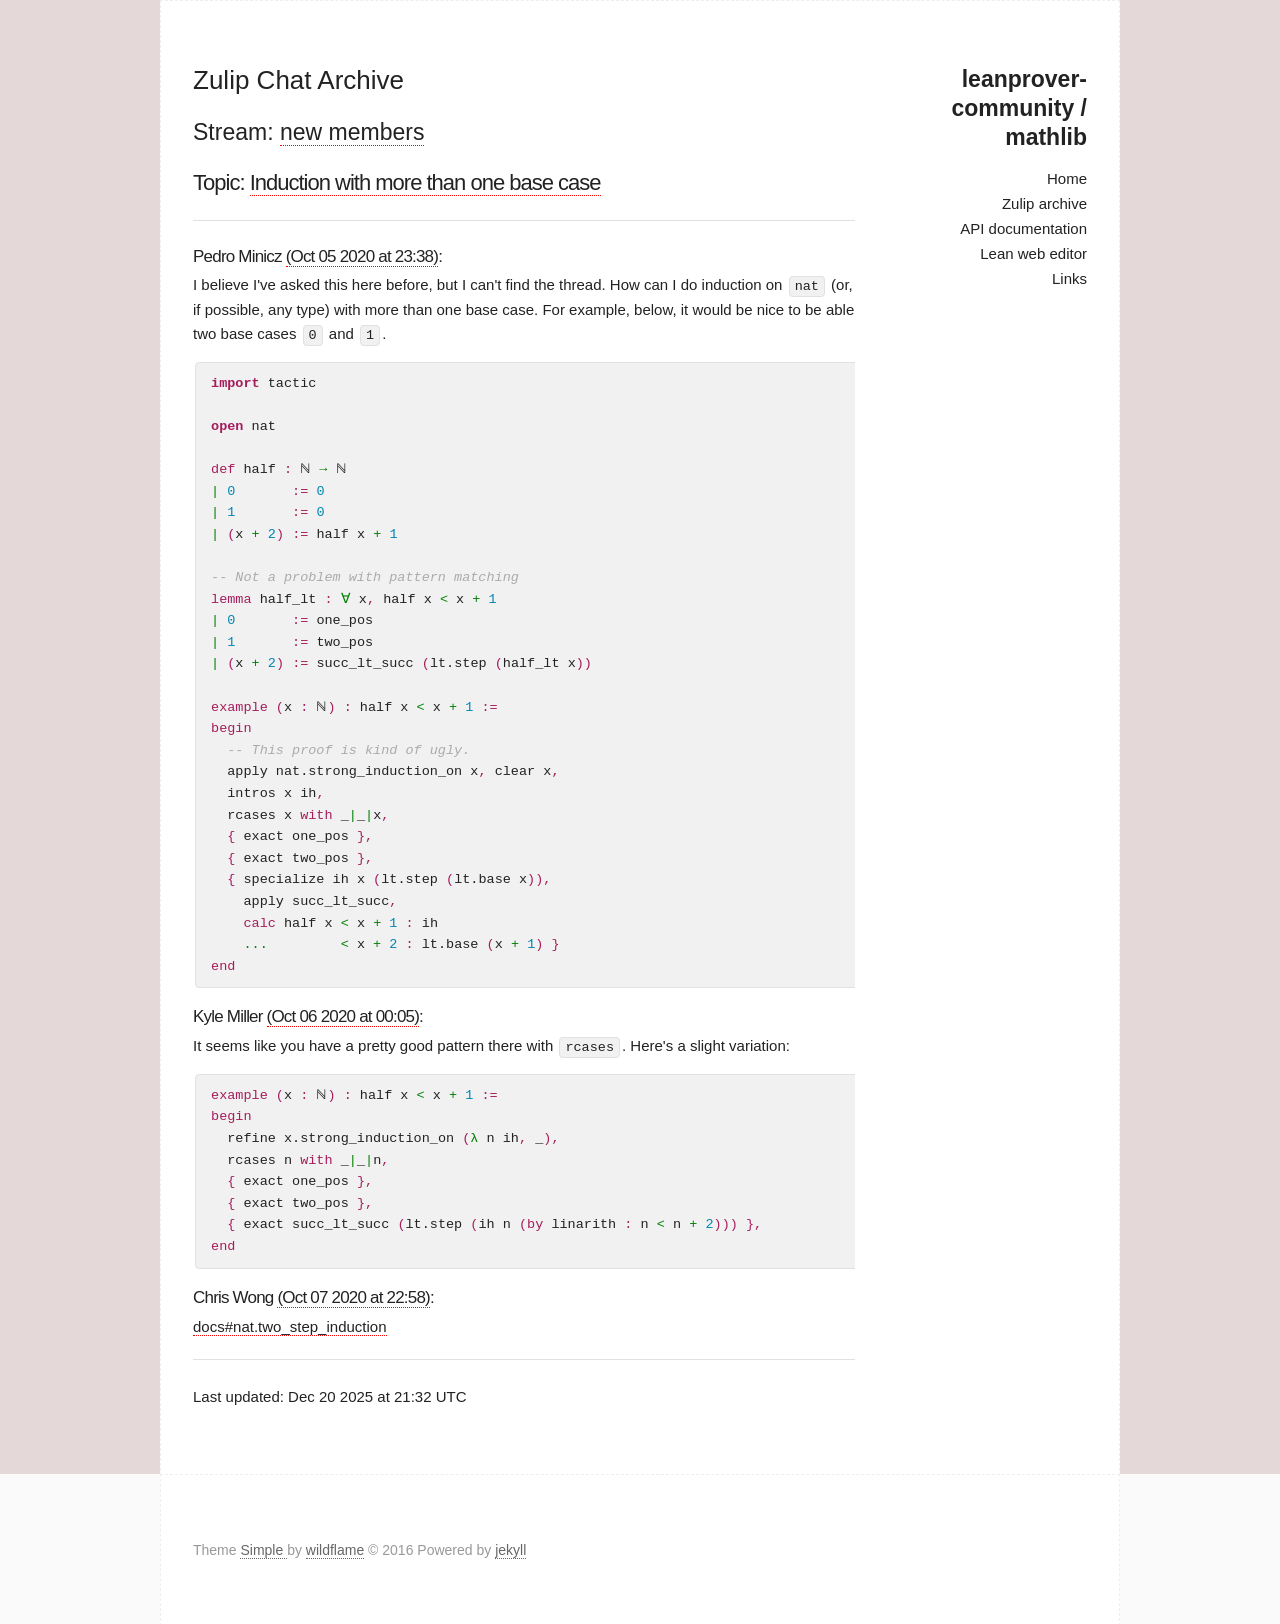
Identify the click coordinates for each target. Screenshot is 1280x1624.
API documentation (1023, 228)
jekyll (510, 1548)
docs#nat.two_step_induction (289, 1324)
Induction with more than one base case (425, 182)
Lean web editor (1033, 253)
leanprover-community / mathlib (1019, 108)
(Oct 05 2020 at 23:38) (362, 256)
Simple (263, 1548)
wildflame (335, 1548)
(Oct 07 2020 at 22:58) (353, 1295)
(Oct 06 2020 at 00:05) (343, 1015)
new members (352, 132)
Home (1067, 178)
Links (1069, 278)
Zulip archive (1044, 203)
